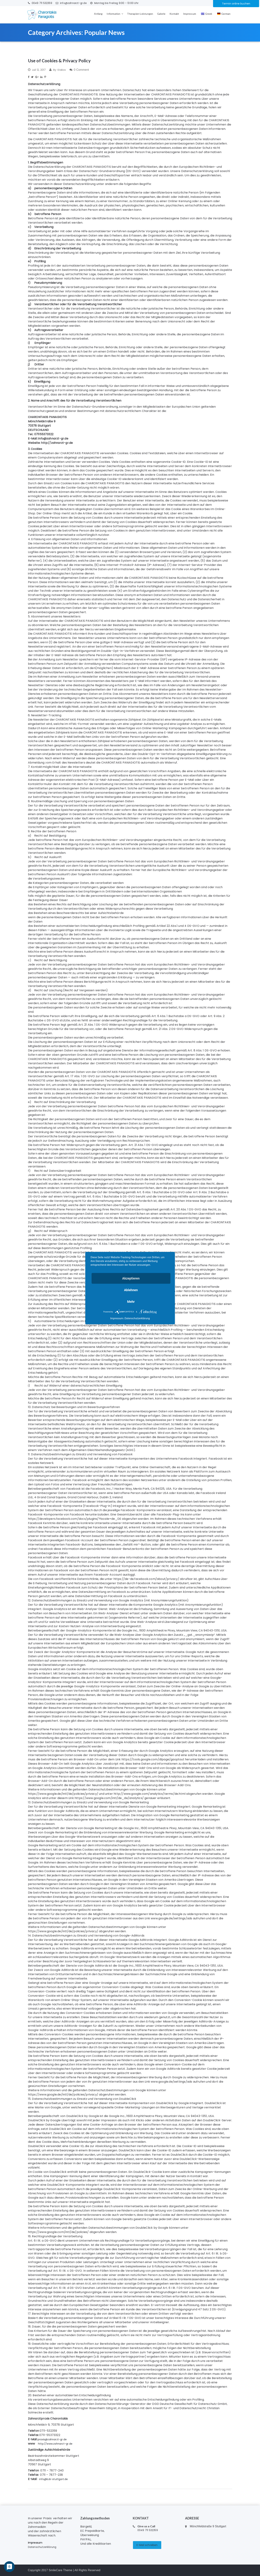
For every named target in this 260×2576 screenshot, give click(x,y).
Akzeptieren (131, 1278)
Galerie (161, 13)
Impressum (189, 13)
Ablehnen (131, 1290)
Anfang (98, 13)
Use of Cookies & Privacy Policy (59, 60)
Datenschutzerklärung (42, 2547)
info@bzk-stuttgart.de (53, 2479)
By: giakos (59, 70)
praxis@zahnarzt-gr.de (52, 2439)
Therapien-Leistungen (140, 13)
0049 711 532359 (40, 3)
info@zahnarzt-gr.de (71, 3)
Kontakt (174, 13)
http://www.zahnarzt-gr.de (55, 2443)
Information (113, 13)
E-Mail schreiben (147, 2545)
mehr (131, 1301)
